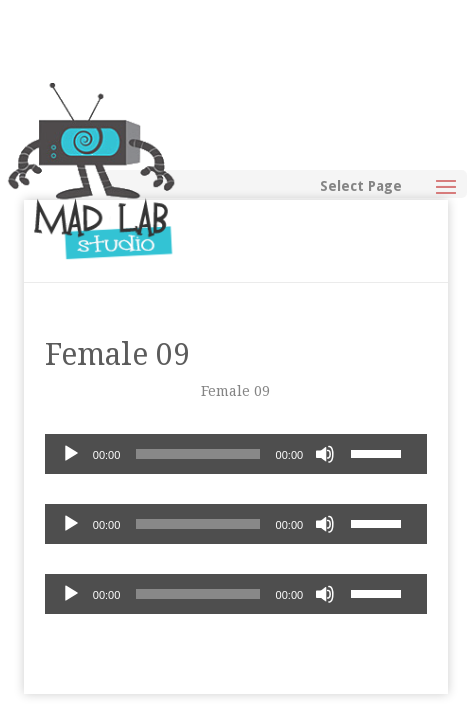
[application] (236, 454)
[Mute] (325, 454)
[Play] (71, 454)
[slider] (197, 454)
